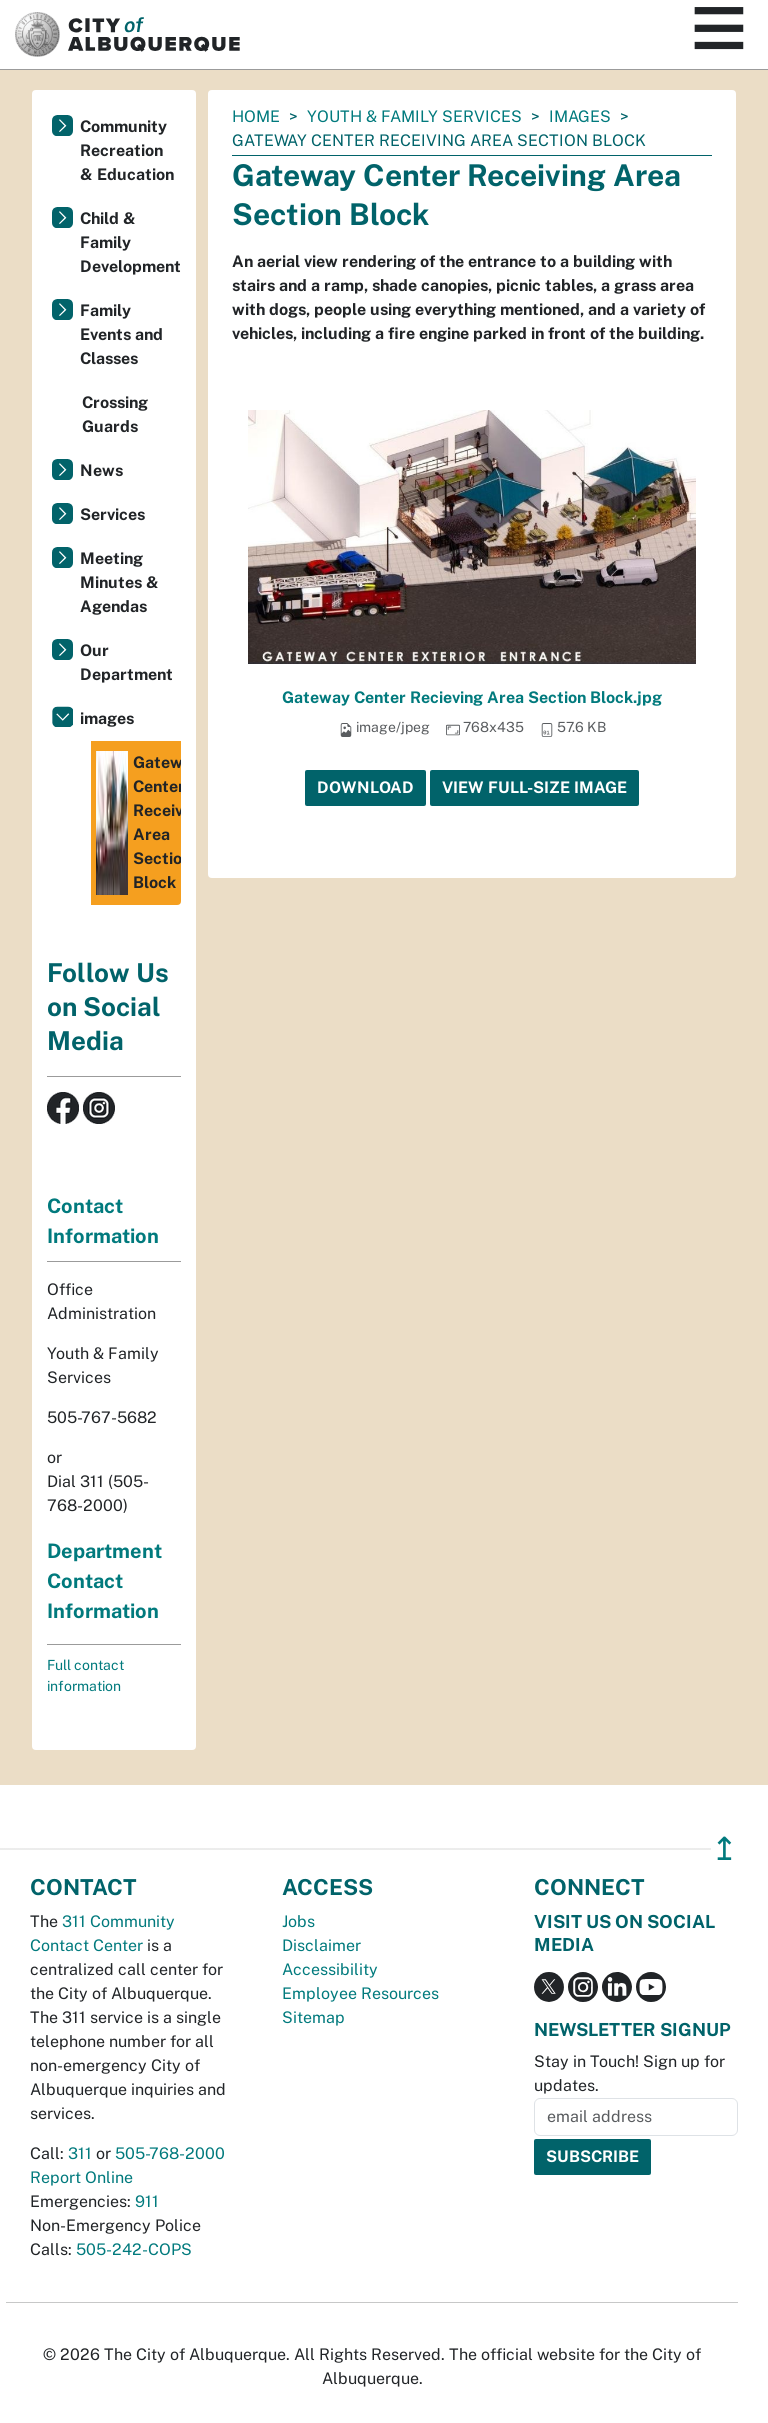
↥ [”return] (724, 1848)
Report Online (81, 2177)
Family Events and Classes (121, 334)
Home (256, 116)
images (580, 116)
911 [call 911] (147, 2201)
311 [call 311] (80, 2153)
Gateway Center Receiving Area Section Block (138, 823)
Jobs (298, 1921)
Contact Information (103, 1221)
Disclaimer (321, 1945)
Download (365, 787)
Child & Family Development (130, 242)
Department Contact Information (104, 1581)
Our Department (126, 662)
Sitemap (313, 2017)
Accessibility (330, 1969)
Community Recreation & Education (127, 150)
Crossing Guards (115, 414)
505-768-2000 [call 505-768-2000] (170, 2153)
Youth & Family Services (414, 116)
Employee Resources (360, 1993)
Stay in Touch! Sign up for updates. (629, 2073)
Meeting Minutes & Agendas (119, 582)
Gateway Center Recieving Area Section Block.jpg (472, 697)
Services (112, 514)
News (101, 470)
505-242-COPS (134, 2249)
